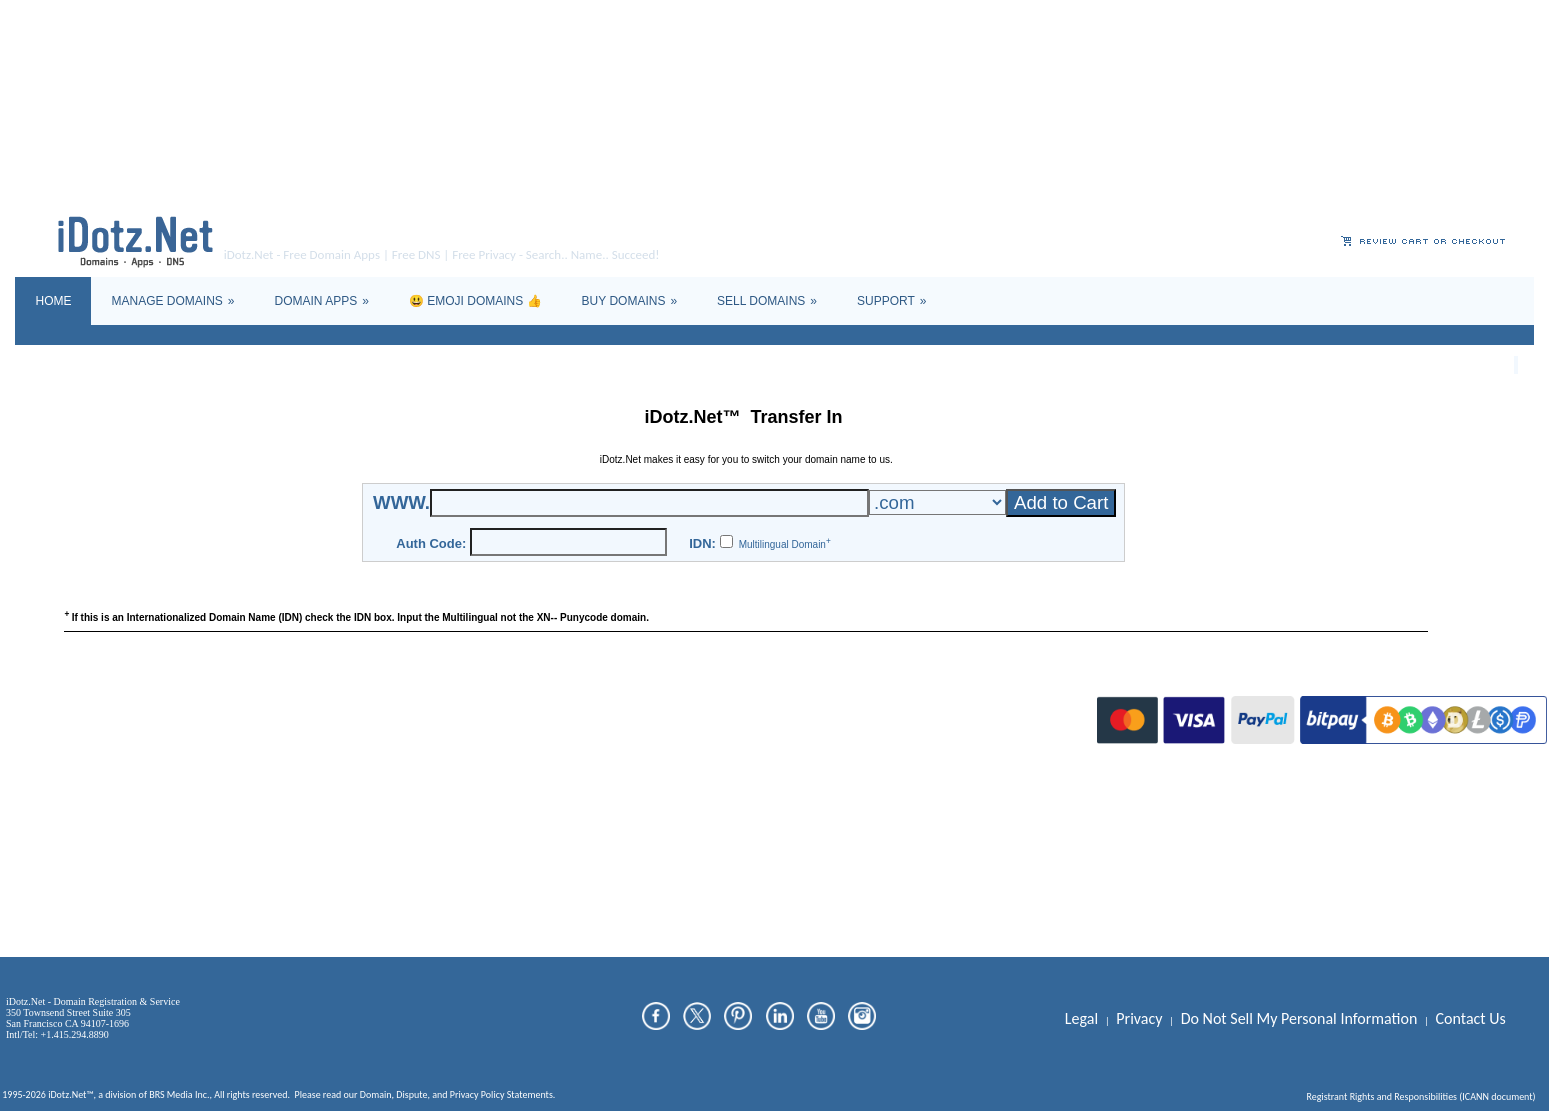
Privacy (464, 709)
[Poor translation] (73, 813)
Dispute (411, 709)
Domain (376, 709)
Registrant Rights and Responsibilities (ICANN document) (1420, 711)
